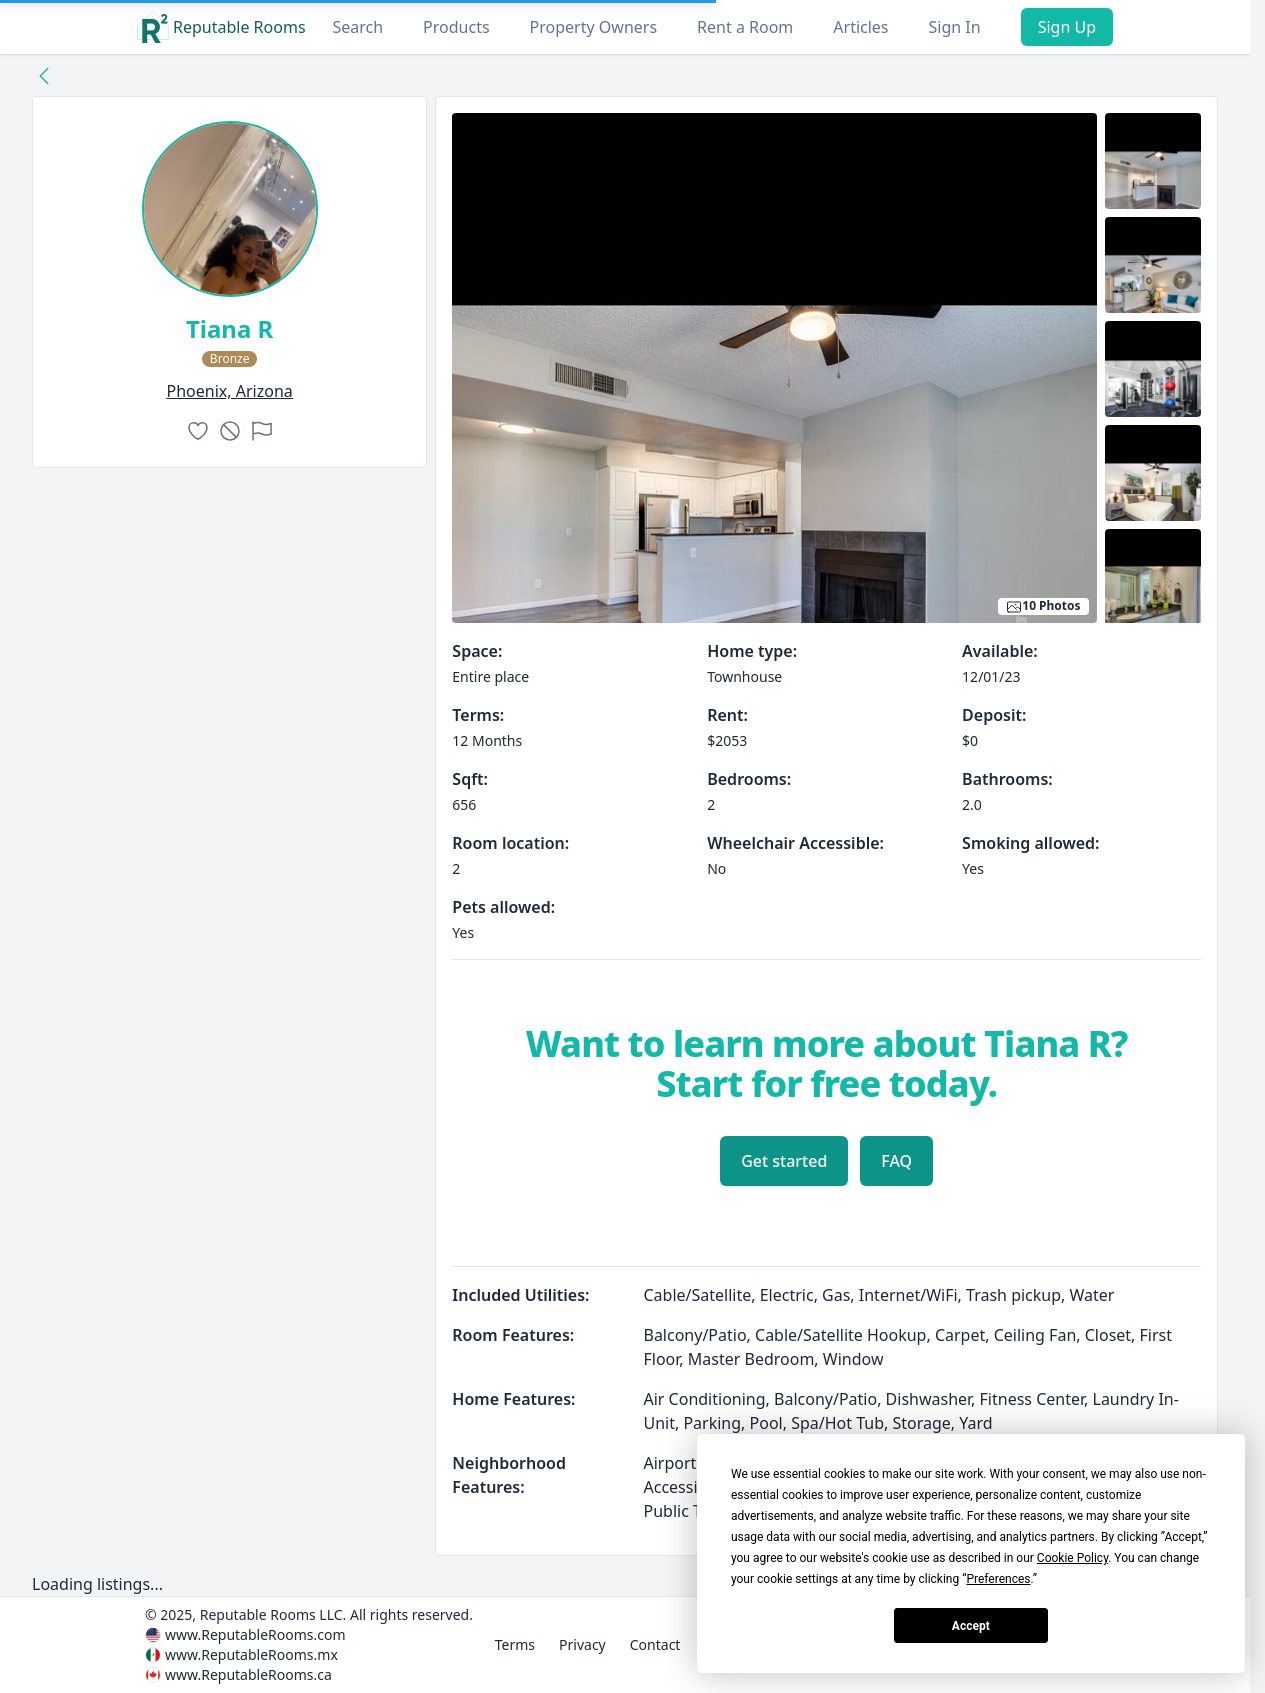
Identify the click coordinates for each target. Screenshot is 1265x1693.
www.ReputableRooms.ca (248, 1674)
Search (357, 27)
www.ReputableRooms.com (255, 1634)
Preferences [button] (998, 1579)
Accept (971, 1626)
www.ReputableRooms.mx (251, 1654)
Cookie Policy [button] (1072, 1558)
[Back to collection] (44, 75)
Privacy (582, 1644)
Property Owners (593, 27)
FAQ (896, 1161)
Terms (515, 1644)
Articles (860, 27)
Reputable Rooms (221, 27)
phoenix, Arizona (230, 391)
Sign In (955, 27)
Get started (784, 1161)
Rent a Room (745, 27)
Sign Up (1067, 27)
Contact (655, 1644)
